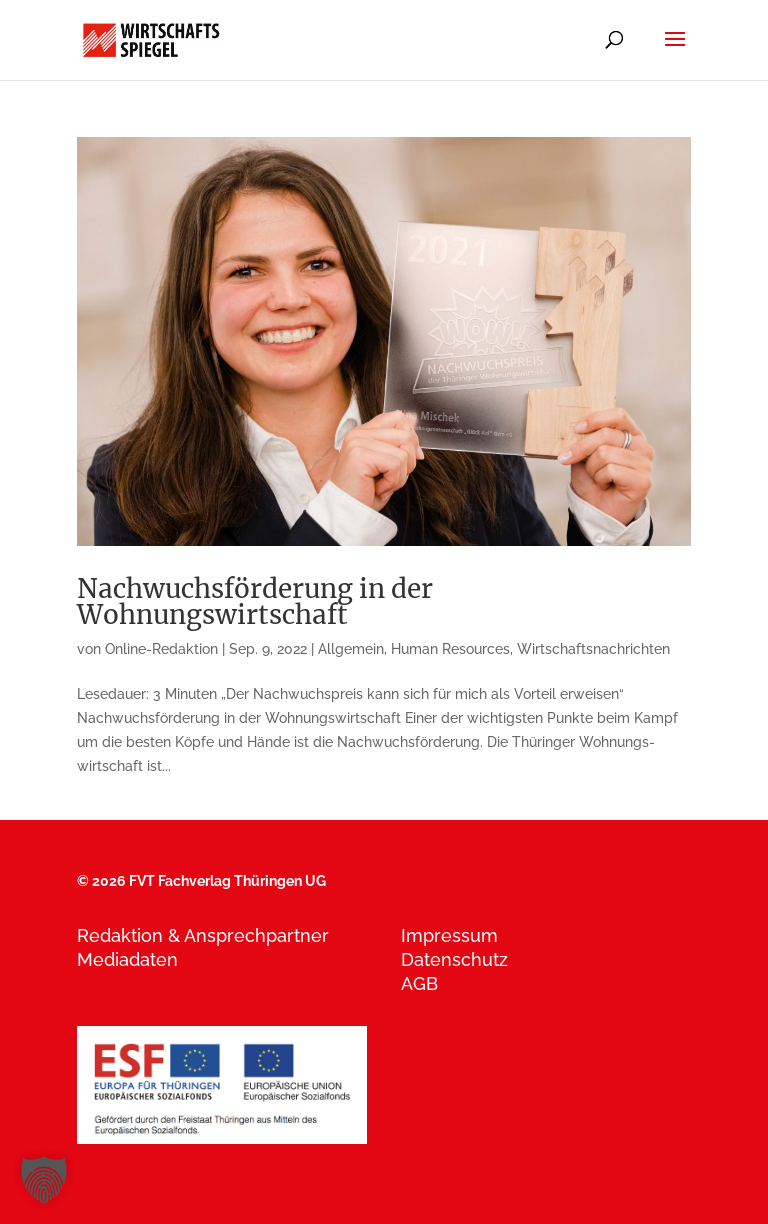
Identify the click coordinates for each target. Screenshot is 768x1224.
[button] (44, 1180)
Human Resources (450, 649)
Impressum (449, 935)
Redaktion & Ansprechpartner (203, 935)
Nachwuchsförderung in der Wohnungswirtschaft (255, 601)
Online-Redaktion (161, 649)
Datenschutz (454, 959)
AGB (419, 983)
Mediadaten (127, 959)
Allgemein (351, 649)
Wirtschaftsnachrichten (593, 649)
